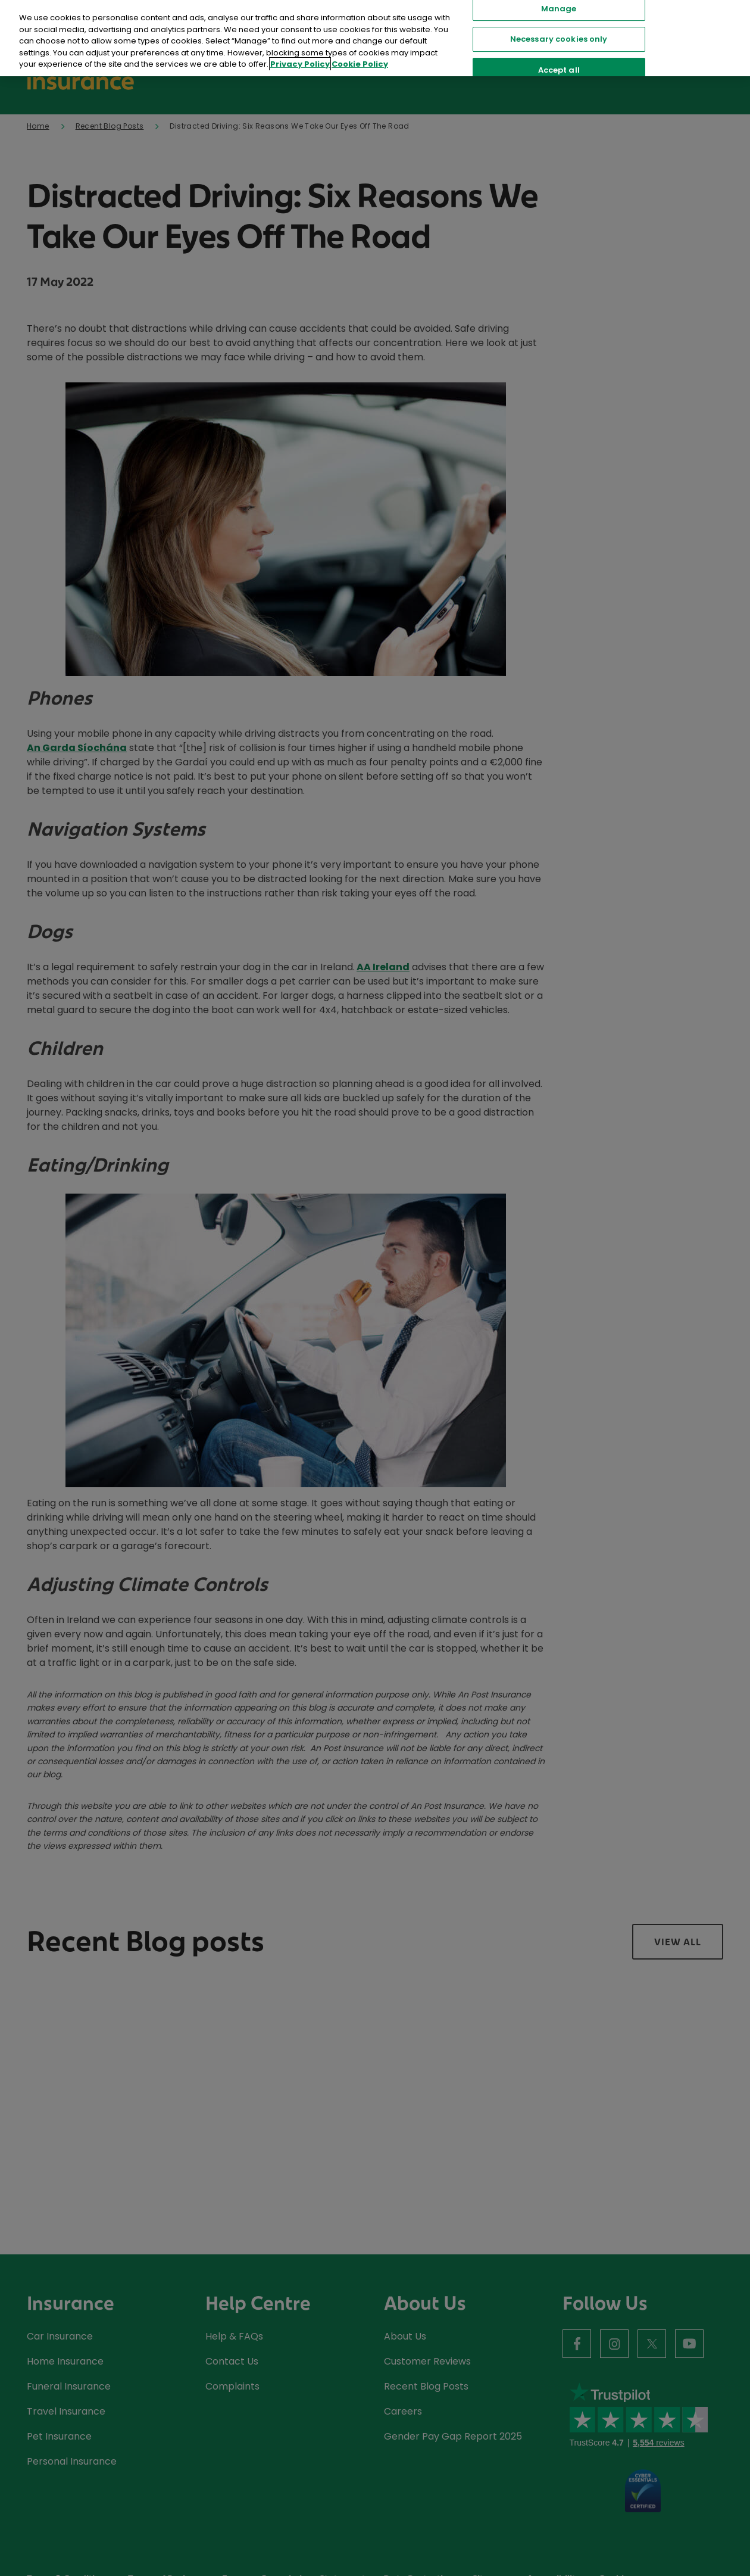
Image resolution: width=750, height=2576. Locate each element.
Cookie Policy (360, 64)
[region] (375, 38)
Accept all (559, 70)
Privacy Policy (300, 64)
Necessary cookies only (559, 39)
